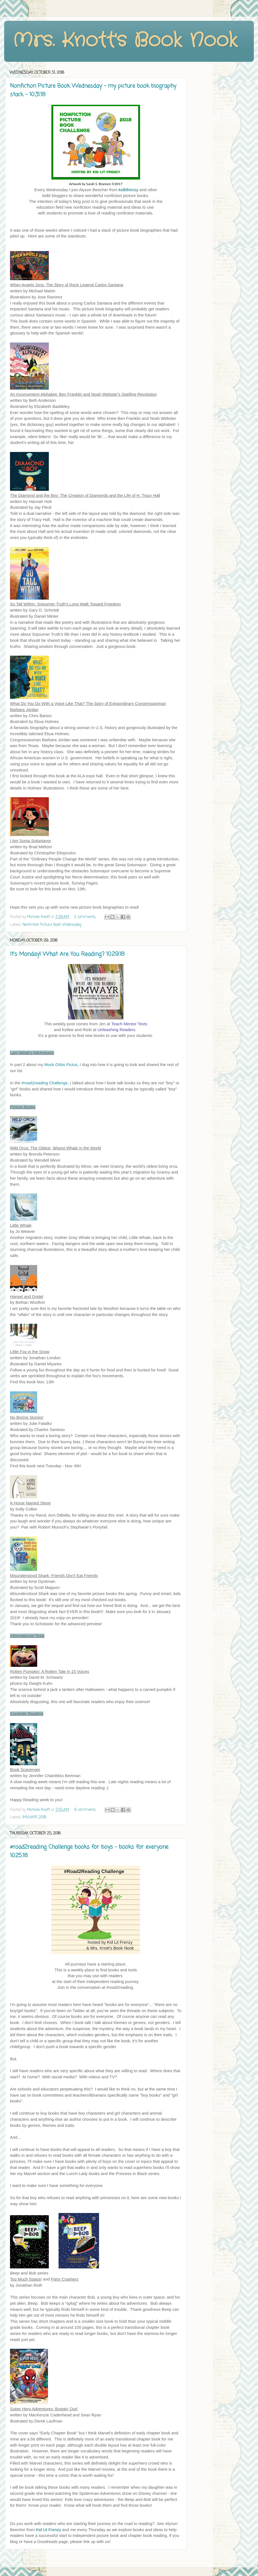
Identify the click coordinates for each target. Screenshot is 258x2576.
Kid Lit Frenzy (48, 2530)
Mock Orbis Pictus (61, 1064)
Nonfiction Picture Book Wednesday (52, 925)
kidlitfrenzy (128, 189)
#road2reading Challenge (44, 1083)
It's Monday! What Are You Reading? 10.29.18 (67, 954)
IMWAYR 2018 (34, 1817)
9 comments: (85, 1810)
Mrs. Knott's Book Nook (124, 41)
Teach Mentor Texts (129, 1023)
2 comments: (85, 917)
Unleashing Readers (116, 1029)
